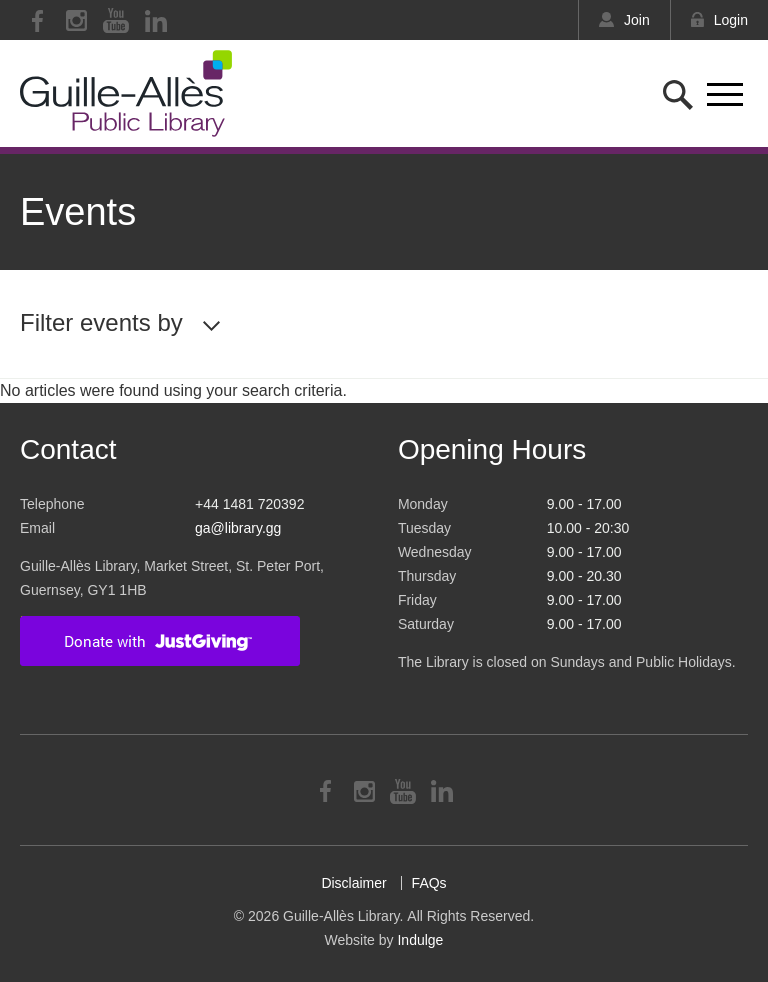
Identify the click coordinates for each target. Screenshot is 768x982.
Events (78, 212)
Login (731, 20)
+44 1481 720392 (249, 504)
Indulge (420, 940)
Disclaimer (353, 883)
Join (637, 20)
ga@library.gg (238, 528)
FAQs (429, 883)
